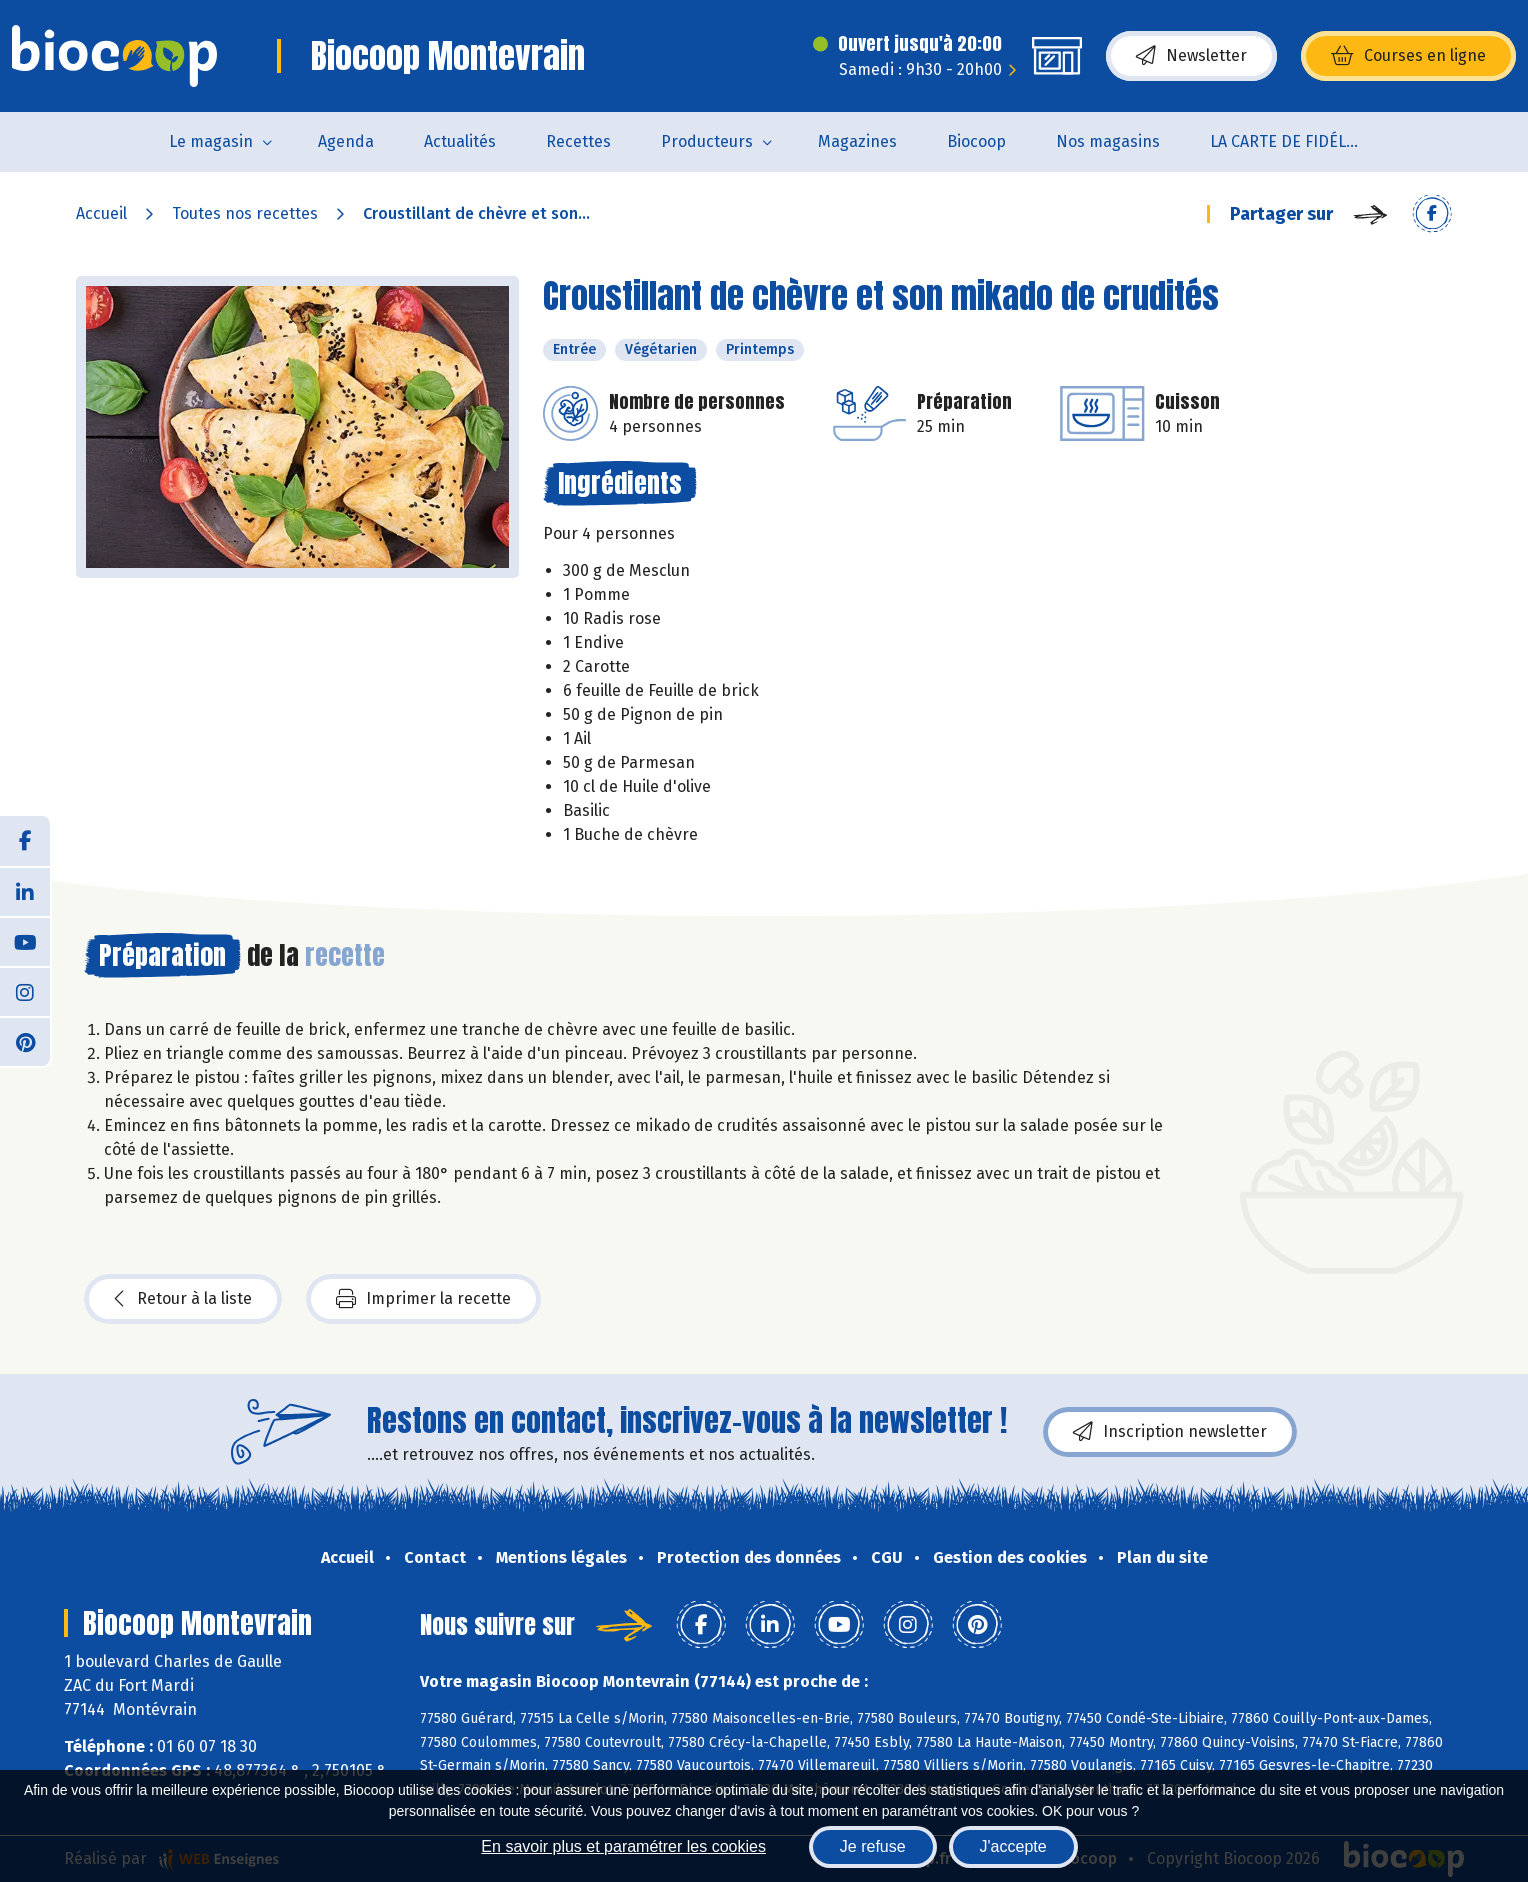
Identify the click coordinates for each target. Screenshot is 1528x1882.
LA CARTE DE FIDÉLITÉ (1289, 141)
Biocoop (976, 141)
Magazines (857, 141)
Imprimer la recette (423, 1299)
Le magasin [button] (211, 141)
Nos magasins (1108, 141)
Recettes (578, 141)
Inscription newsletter (1170, 1432)
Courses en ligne (1408, 56)
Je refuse (873, 1846)
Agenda (346, 141)
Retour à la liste (183, 1299)
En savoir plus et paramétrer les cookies (623, 1846)
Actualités (460, 141)
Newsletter (1191, 56)
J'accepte (1013, 1846)
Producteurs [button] (707, 141)
